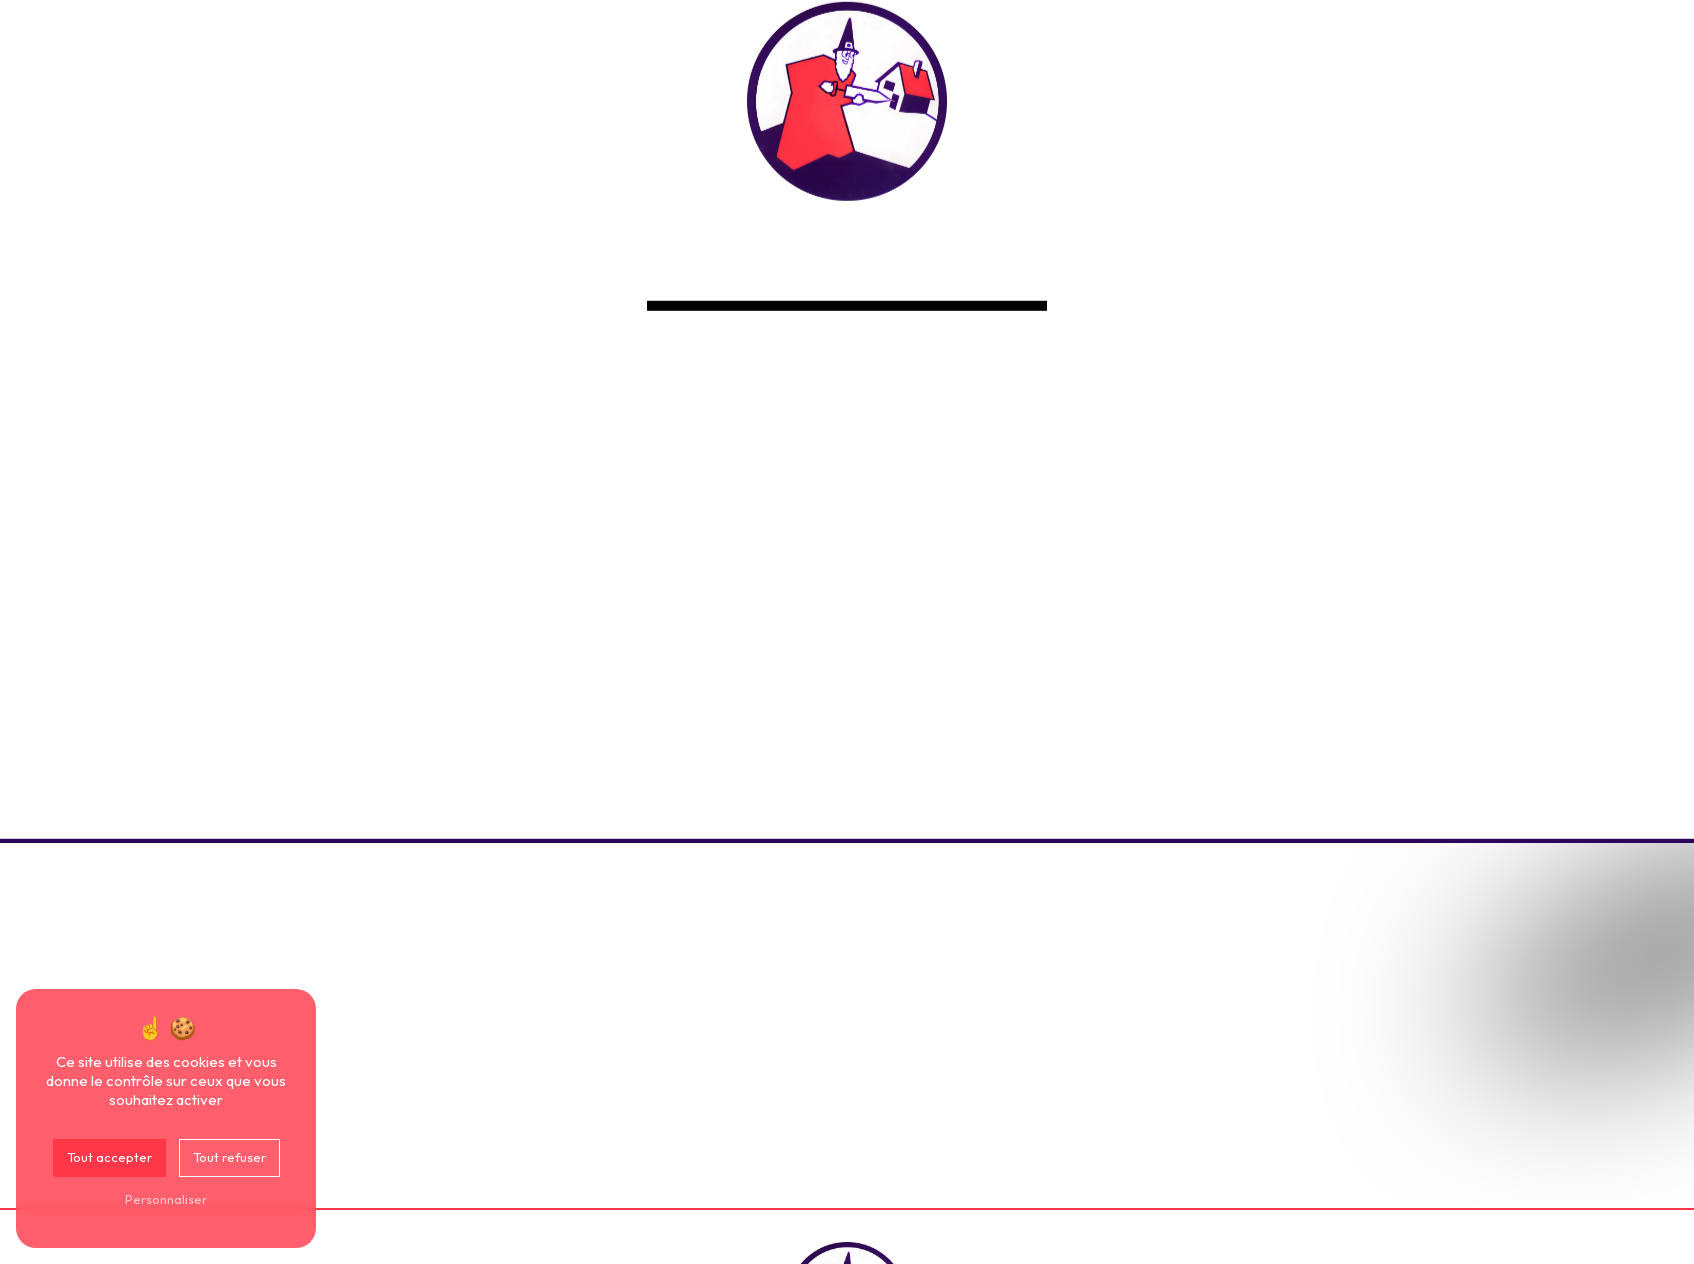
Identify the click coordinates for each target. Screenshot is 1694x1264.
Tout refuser (229, 1157)
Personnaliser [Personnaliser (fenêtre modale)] (166, 1199)
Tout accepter (109, 1157)
